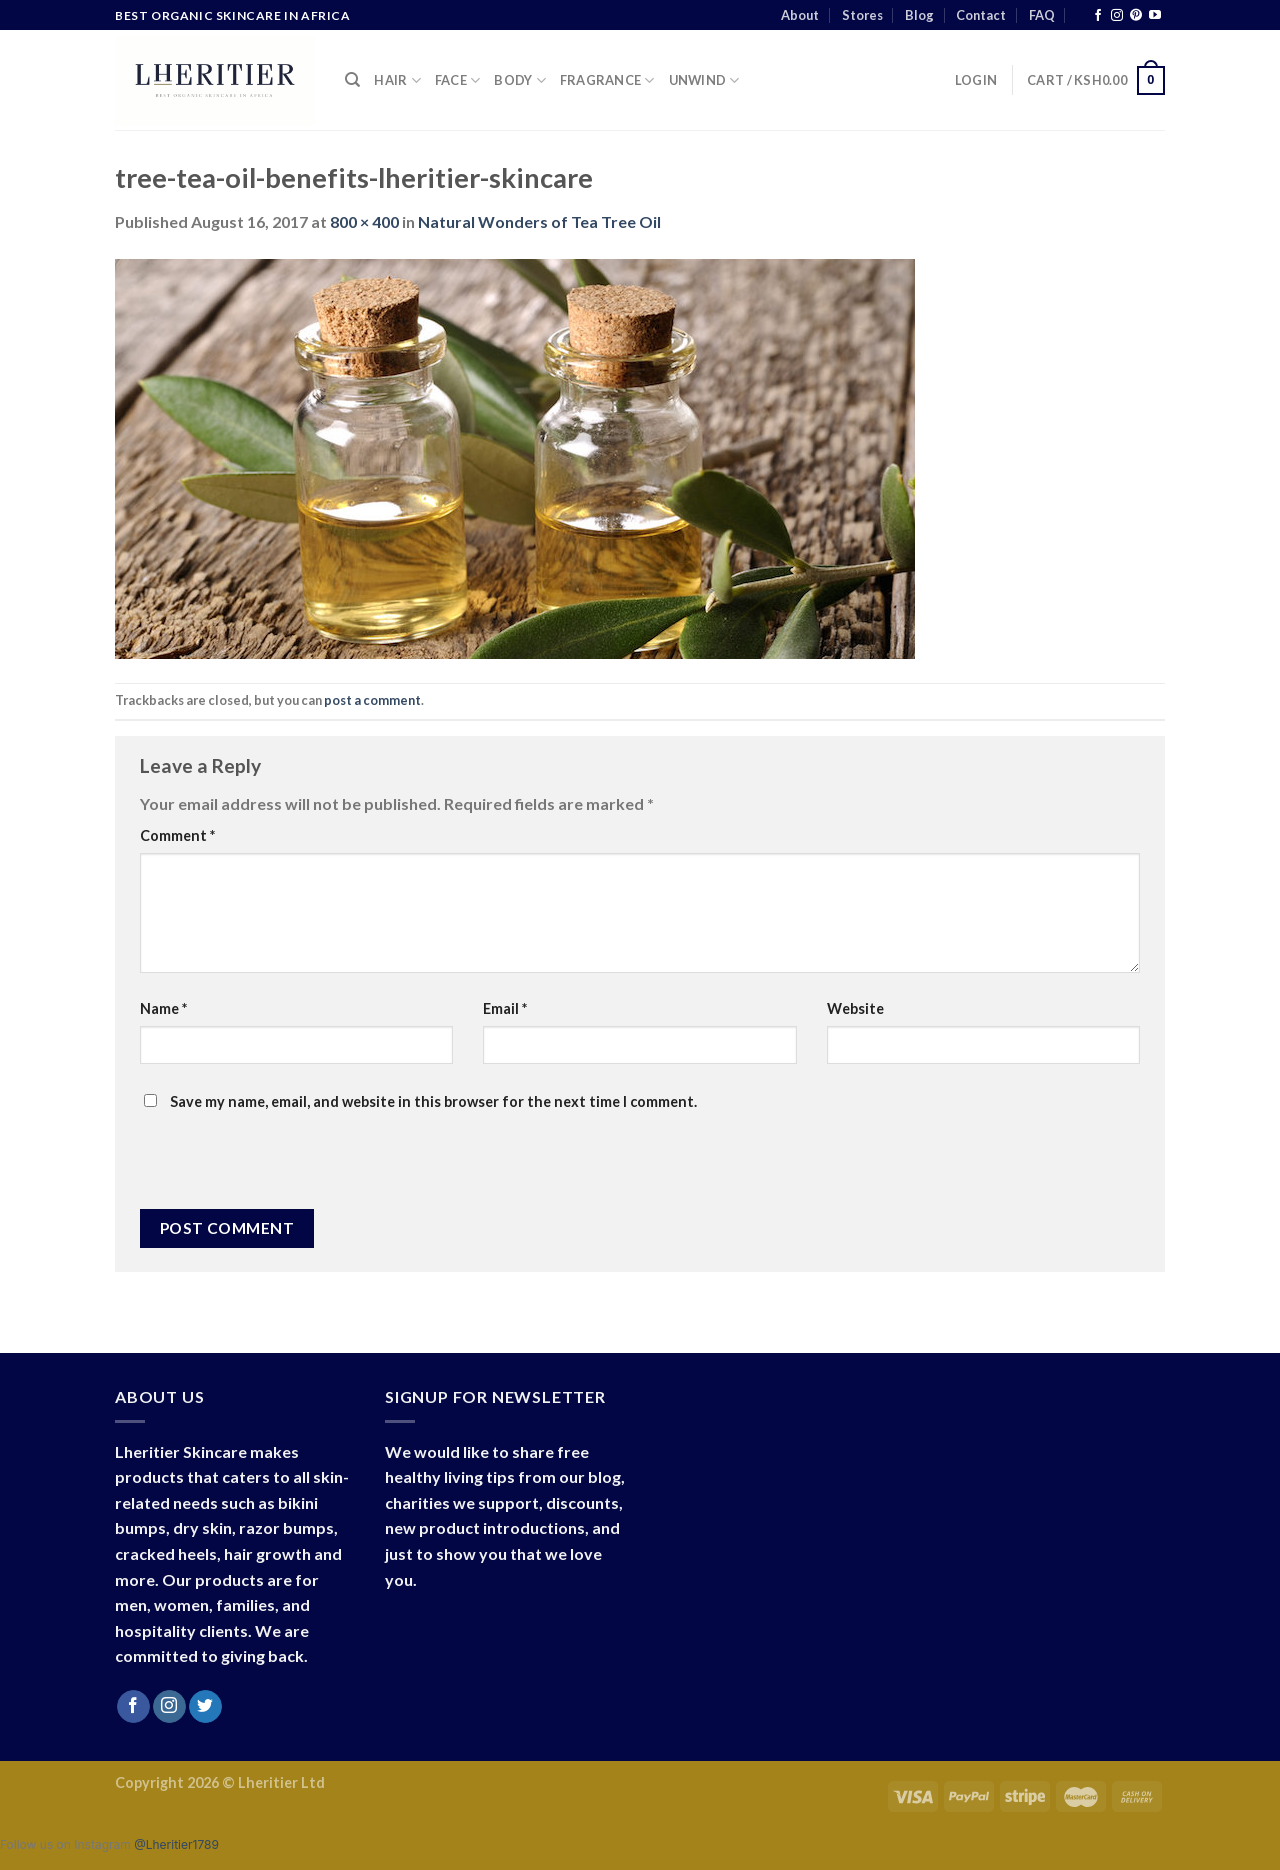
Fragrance (607, 80)
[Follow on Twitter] (205, 1707)
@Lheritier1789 (176, 1844)
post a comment (372, 700)
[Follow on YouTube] (1155, 16)
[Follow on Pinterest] (1136, 16)
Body (519, 80)
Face (457, 80)
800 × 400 (364, 221)
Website (855, 1008)
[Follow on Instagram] (1117, 16)
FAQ (1042, 15)
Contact (981, 15)
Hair (397, 80)
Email (505, 1008)
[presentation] (276, 1166)
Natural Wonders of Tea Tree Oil (539, 221)
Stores (862, 15)
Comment (177, 835)
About (800, 15)
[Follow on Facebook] (1098, 16)
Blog (919, 15)
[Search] (352, 80)
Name (163, 1008)
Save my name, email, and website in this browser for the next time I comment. (433, 1101)
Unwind (704, 80)
